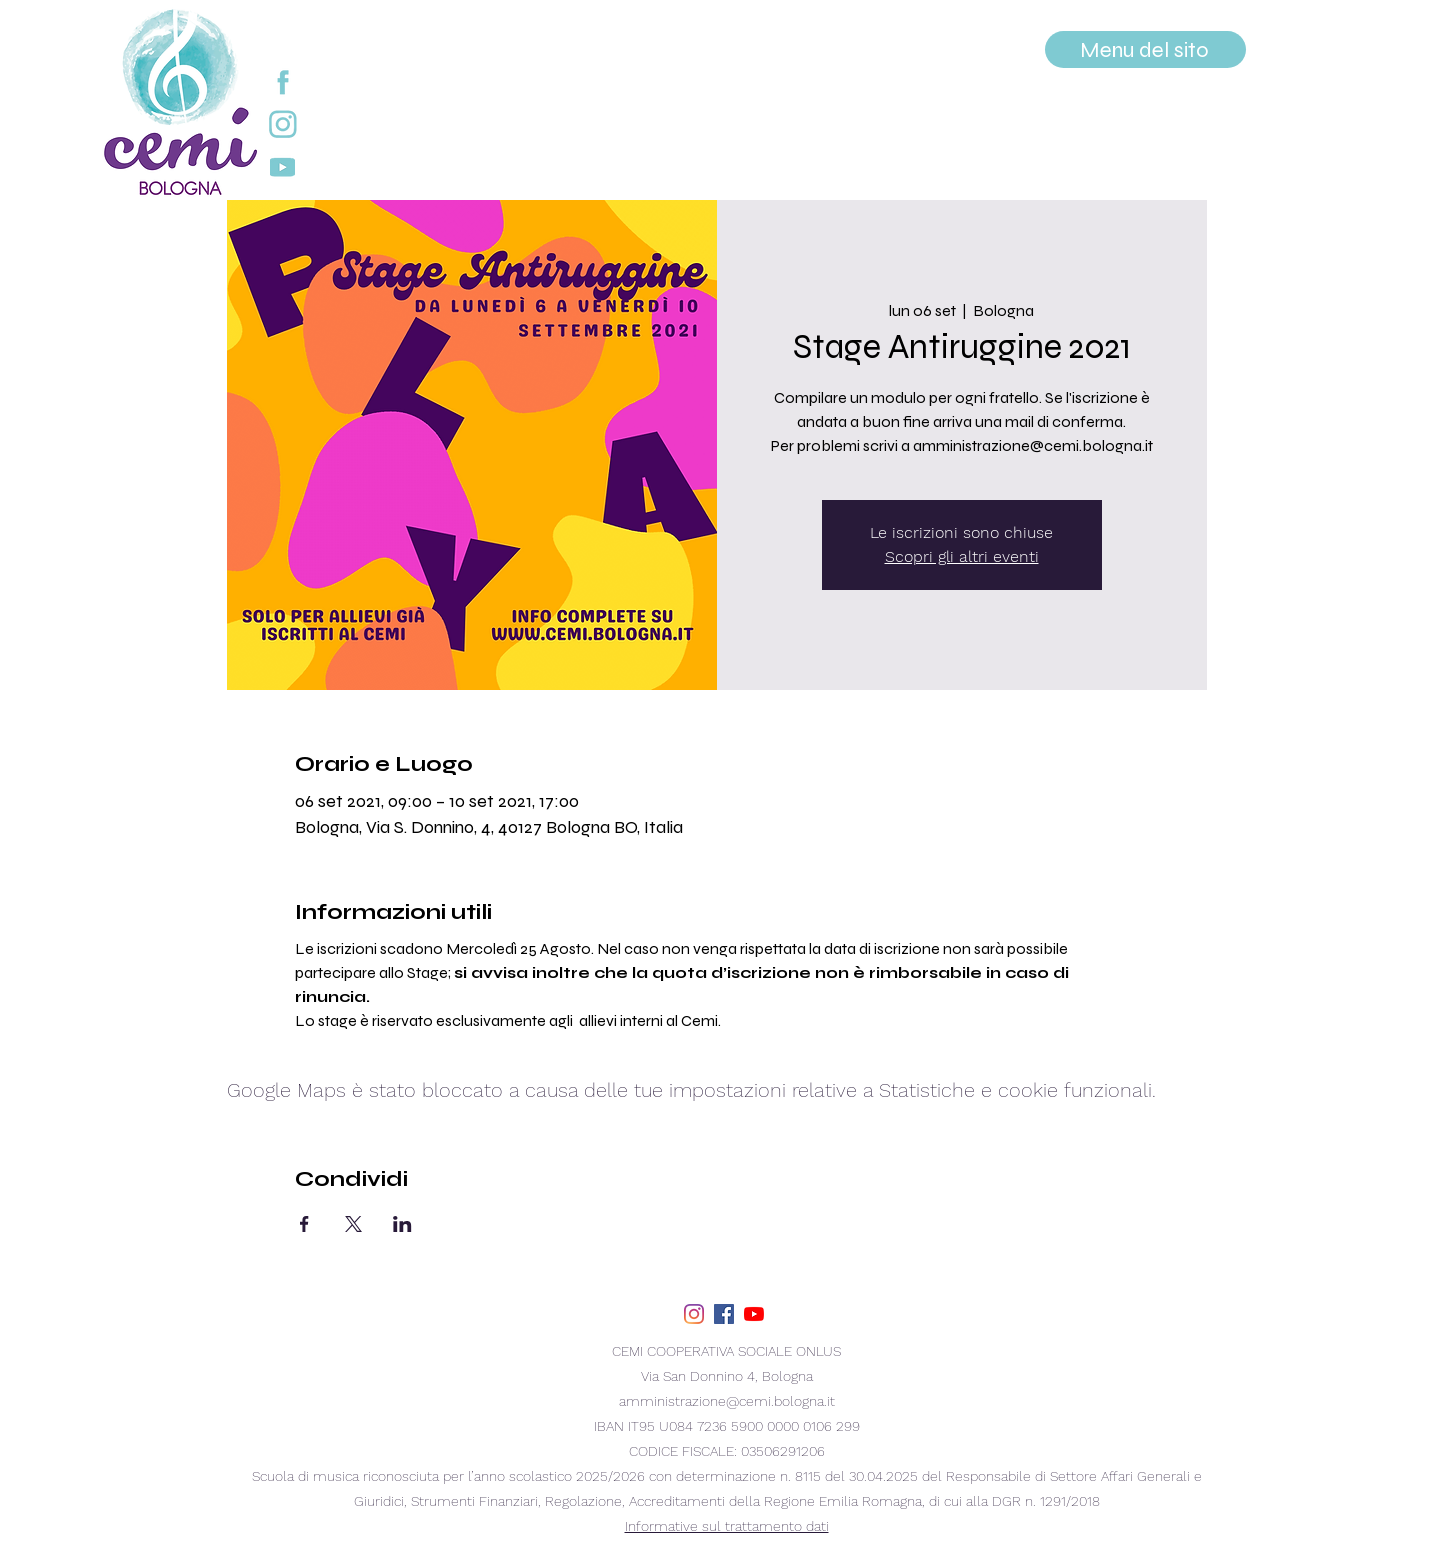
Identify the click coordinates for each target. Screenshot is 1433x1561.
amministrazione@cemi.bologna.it (727, 1401)
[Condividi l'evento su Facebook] (304, 1224)
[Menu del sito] (1145, 49)
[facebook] (724, 1314)
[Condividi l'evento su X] (353, 1224)
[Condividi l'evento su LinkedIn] (402, 1224)
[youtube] (754, 1314)
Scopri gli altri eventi (962, 556)
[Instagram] (694, 1314)
